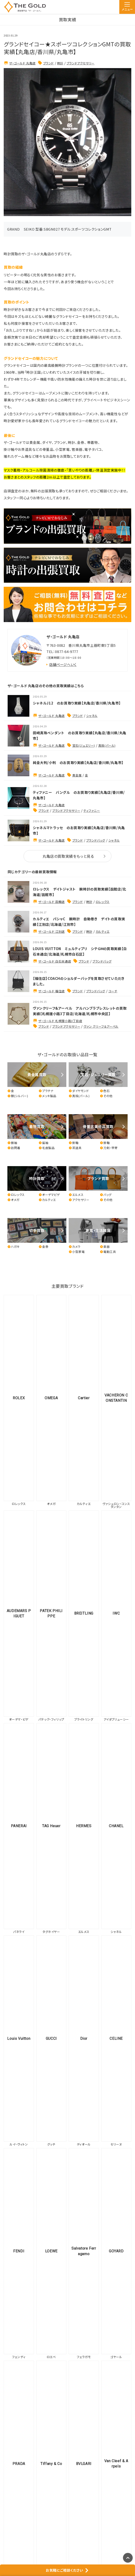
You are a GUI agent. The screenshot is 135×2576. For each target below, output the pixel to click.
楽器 (105, 1247)
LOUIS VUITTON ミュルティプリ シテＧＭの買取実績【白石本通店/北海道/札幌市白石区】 (80, 951)
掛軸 (73, 1143)
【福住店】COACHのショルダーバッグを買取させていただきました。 (78, 981)
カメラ (74, 1247)
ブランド (48, 63)
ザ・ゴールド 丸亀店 (22, 63)
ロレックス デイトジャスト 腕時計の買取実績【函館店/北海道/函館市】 (79, 892)
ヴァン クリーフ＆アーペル (101, 1026)
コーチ (112, 991)
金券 (43, 1247)
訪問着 (13, 1148)
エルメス (76, 1195)
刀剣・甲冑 (109, 1148)
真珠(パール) (107, 745)
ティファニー (91, 810)
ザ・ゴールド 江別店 (51, 931)
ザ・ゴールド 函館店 (51, 902)
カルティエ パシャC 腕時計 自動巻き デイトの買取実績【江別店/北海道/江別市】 (79, 921)
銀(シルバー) (17, 1096)
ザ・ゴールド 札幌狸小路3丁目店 (60, 1021)
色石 (105, 1091)
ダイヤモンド (79, 1091)
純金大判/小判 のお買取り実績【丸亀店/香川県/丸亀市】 (78, 762)
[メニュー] (127, 7)
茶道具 (75, 1148)
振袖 (12, 1143)
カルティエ (103, 931)
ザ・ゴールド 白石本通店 (54, 961)
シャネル (92, 715)
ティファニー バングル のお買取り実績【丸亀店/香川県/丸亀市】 (79, 795)
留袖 (43, 1143)
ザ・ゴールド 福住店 (51, 991)
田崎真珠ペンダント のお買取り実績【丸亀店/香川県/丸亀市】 (79, 735)
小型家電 (77, 1252)
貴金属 (77, 775)
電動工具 (108, 1252)
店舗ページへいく (63, 664)
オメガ (13, 1200)
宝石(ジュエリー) (83, 745)
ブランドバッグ (95, 840)
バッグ (106, 1195)
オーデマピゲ (49, 1195)
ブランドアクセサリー (81, 63)
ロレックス (103, 902)
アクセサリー (79, 1200)
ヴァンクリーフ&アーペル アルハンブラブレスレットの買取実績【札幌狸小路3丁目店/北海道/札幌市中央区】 (80, 1011)
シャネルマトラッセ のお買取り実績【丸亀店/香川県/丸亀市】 (79, 830)
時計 (60, 63)
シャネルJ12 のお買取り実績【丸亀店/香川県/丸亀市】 (77, 703)
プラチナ (46, 1091)
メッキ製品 (47, 1096)
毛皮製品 (47, 1148)
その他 (106, 1096)
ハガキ (13, 1247)
